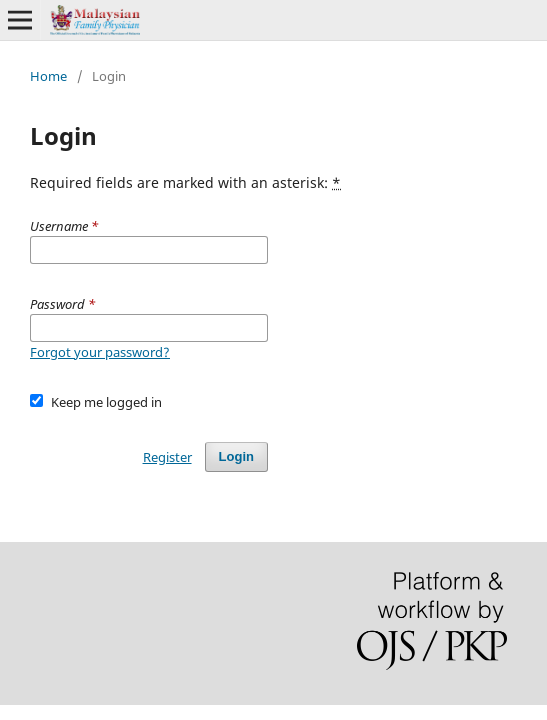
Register (167, 457)
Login (236, 456)
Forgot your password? (100, 352)
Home (48, 76)
